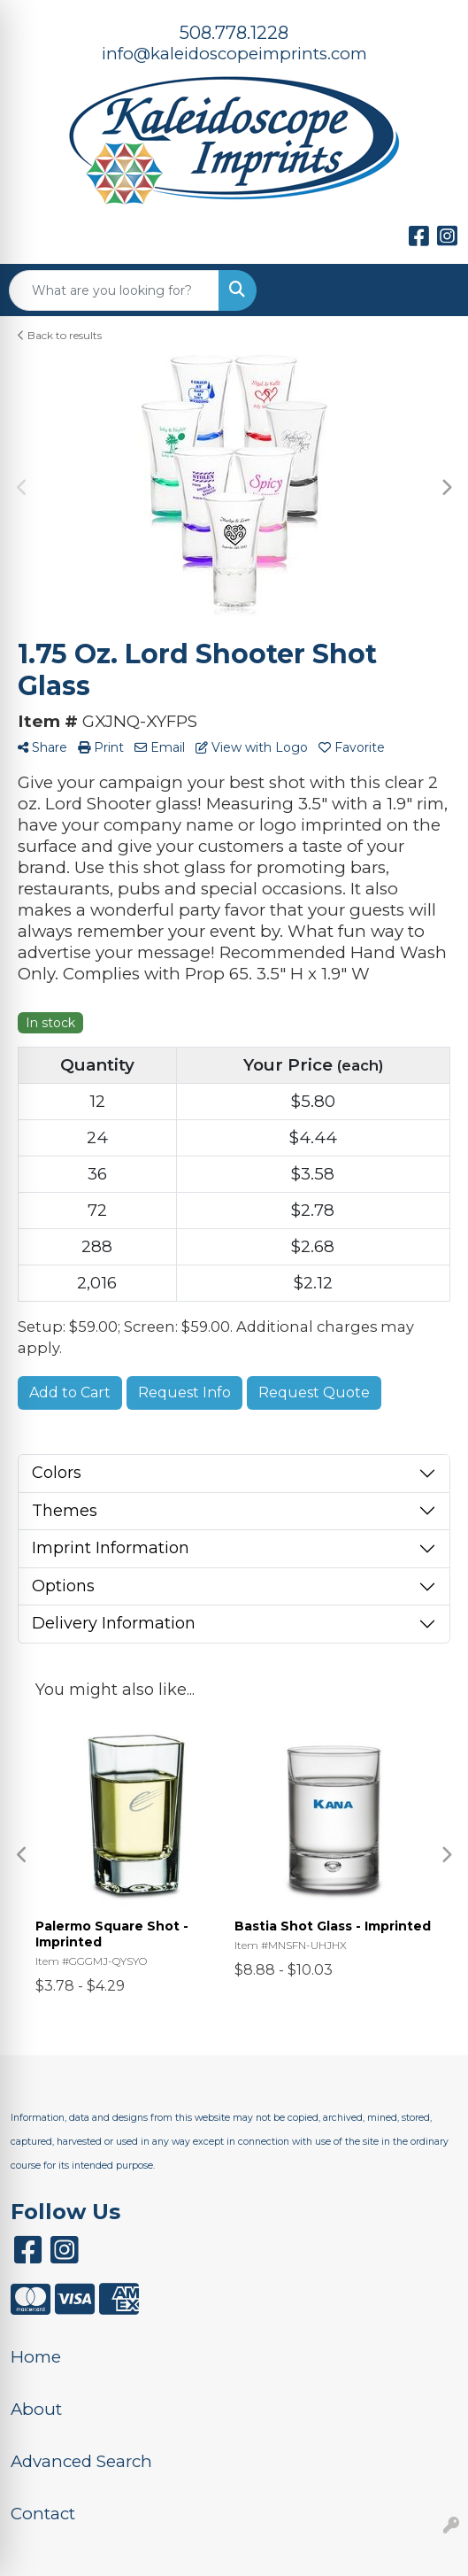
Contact (43, 2513)
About (36, 2409)
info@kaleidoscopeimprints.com (234, 53)
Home (36, 2357)
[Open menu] (432, 290)
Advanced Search (81, 2461)
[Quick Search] (114, 290)
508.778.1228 (234, 32)
